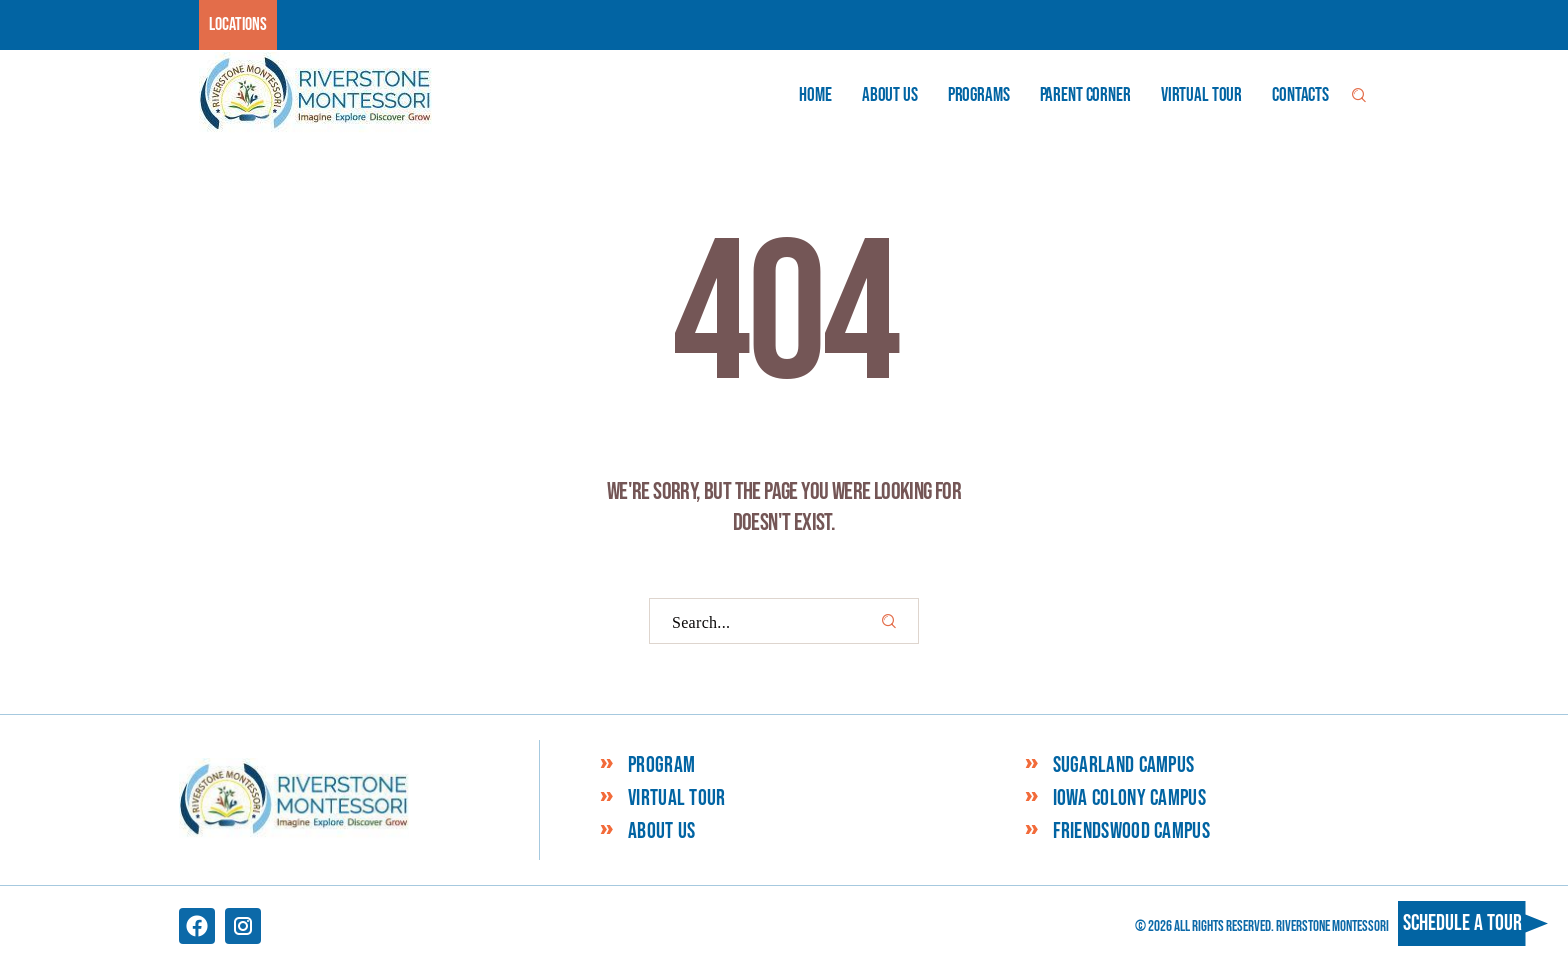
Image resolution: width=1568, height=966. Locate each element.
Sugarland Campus (1124, 766)
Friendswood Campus (1131, 832)
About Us (661, 832)
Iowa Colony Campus (1129, 799)
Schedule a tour (1462, 923)
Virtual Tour (677, 799)
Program (661, 766)
